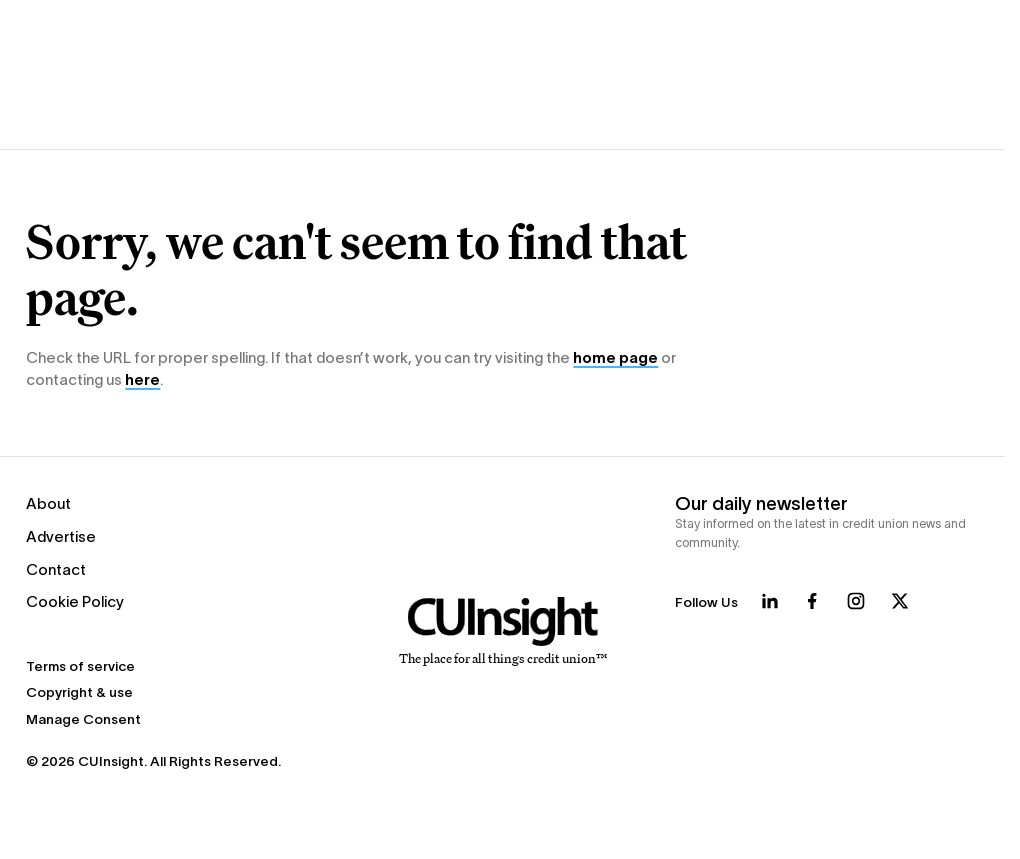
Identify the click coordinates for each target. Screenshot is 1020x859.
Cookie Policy (75, 601)
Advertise (61, 536)
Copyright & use (79, 692)
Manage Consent (83, 719)
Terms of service (80, 666)
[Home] (502, 632)
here (142, 379)
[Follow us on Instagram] (856, 601)
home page (615, 357)
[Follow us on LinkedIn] (770, 601)
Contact (56, 569)
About (48, 503)
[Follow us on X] (900, 601)
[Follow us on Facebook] (812, 601)
